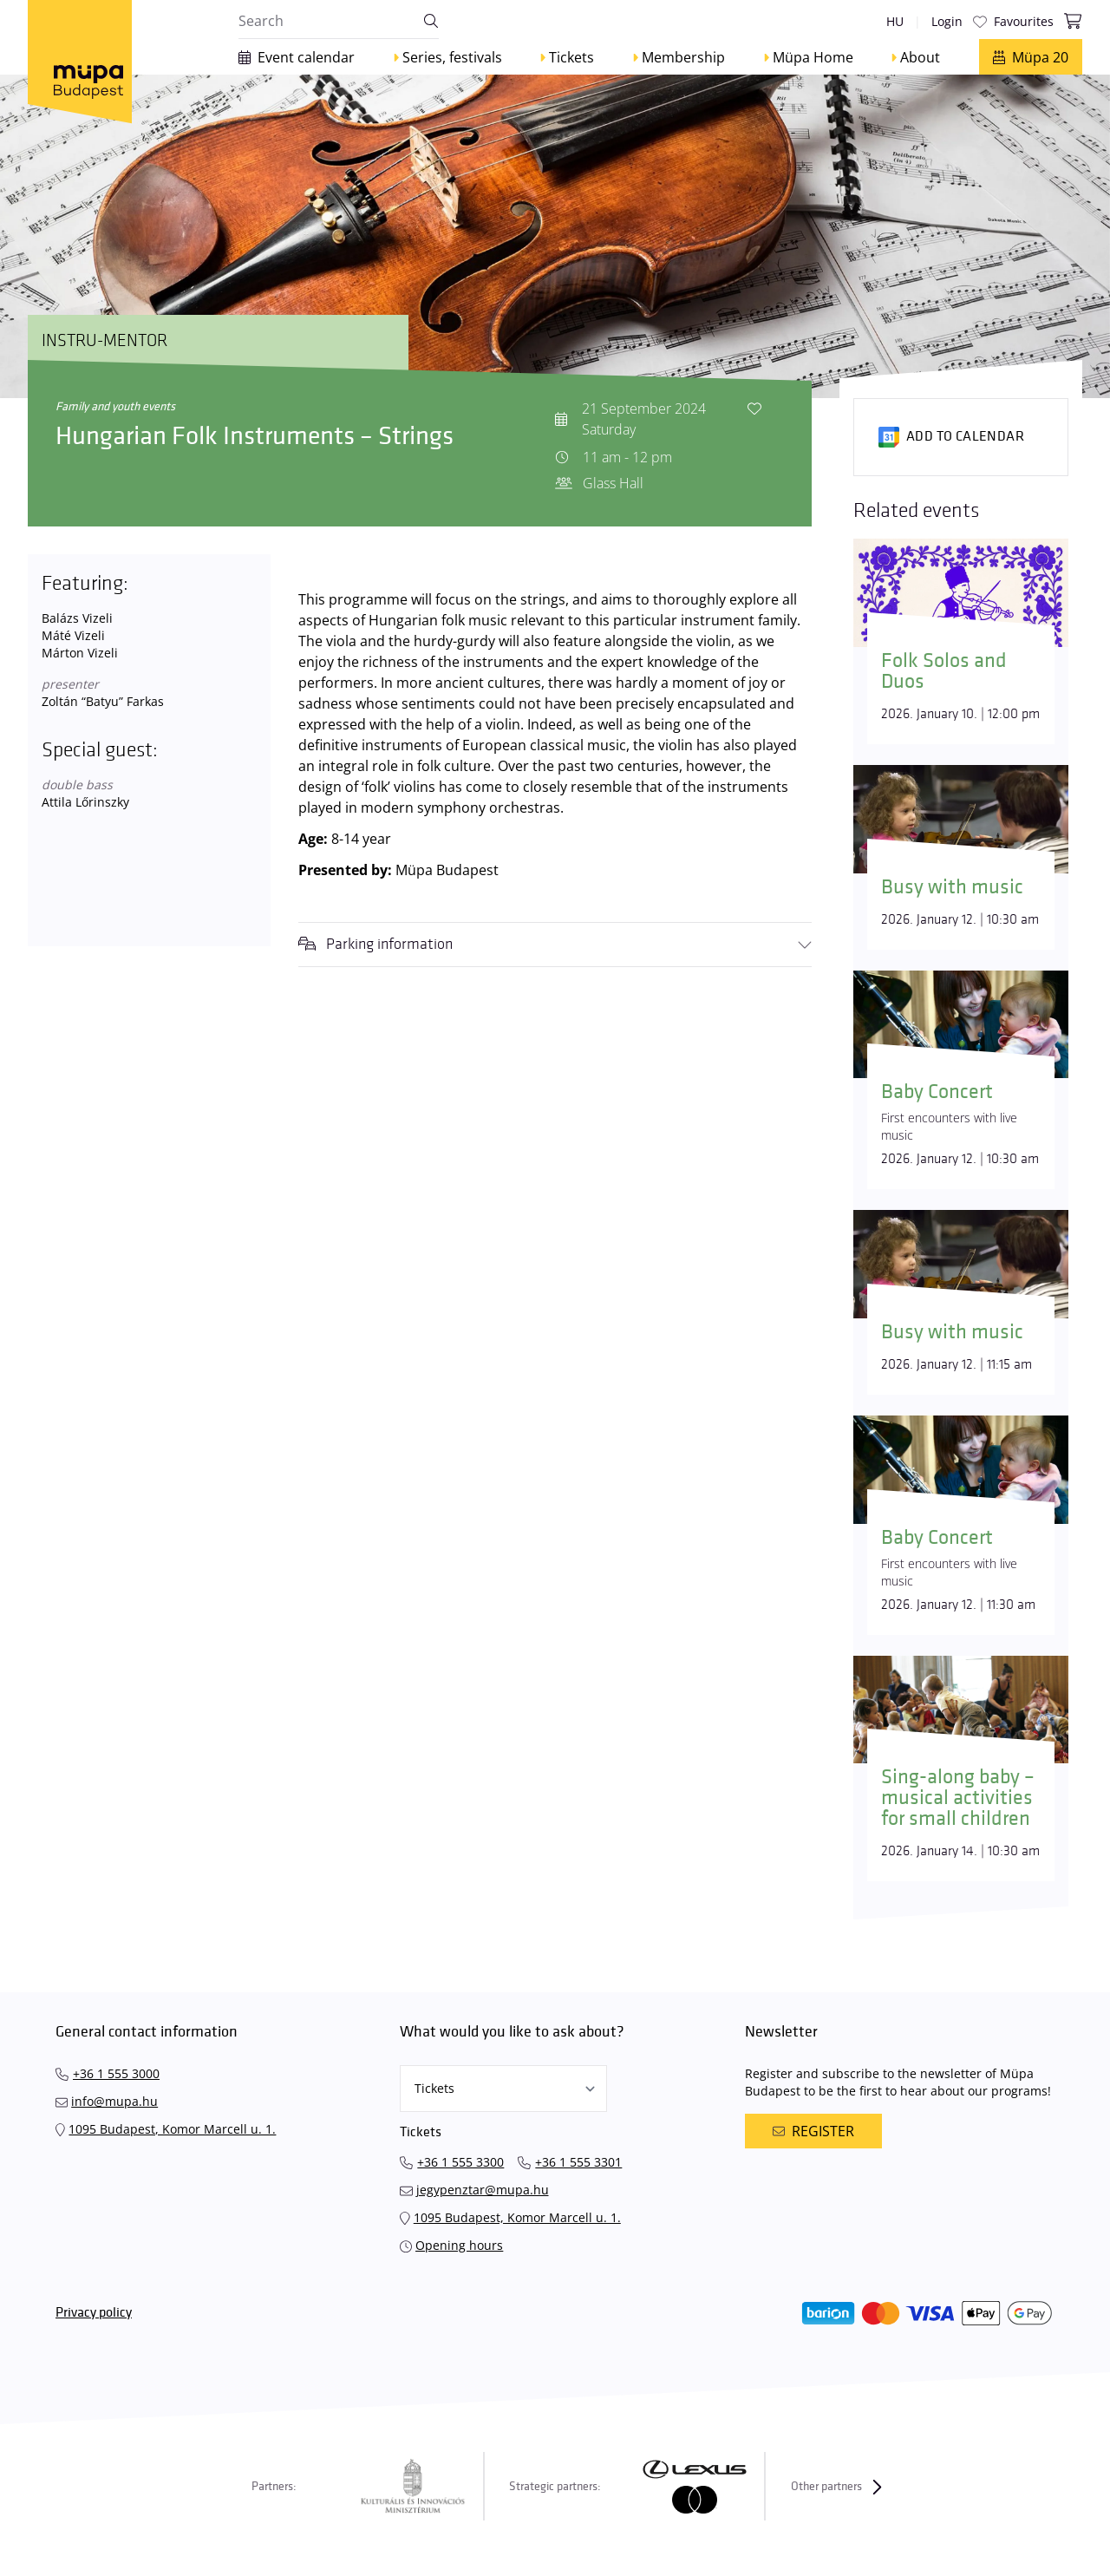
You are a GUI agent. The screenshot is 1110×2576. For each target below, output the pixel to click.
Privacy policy (94, 2313)
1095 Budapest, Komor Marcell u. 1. (172, 2129)
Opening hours (459, 2245)
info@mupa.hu (114, 2101)
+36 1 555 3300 (460, 2162)
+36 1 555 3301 (578, 2162)
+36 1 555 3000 (116, 2073)
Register (813, 2131)
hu (895, 21)
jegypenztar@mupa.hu (482, 2189)
